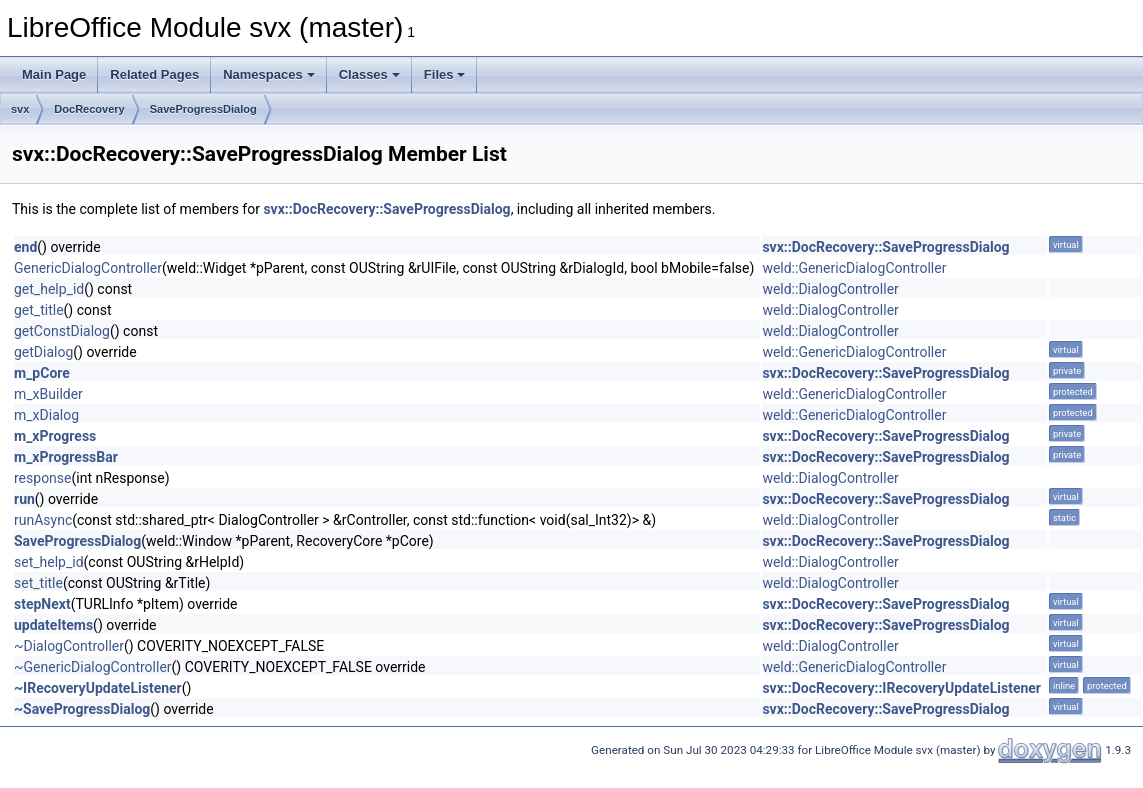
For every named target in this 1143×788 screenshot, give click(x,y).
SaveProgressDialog (203, 109)
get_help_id (49, 289)
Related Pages (154, 74)
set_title (38, 583)
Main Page (54, 74)
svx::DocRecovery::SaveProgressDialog (386, 209)
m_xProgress (55, 436)
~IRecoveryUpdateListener (98, 688)
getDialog (43, 352)
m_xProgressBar (66, 457)
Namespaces (269, 74)
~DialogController (69, 646)
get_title (39, 310)
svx (20, 109)
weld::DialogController (830, 289)
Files (445, 74)
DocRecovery (89, 109)
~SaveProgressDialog (82, 709)
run (24, 499)
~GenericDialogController (93, 667)
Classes (369, 74)
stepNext (42, 604)
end (25, 247)
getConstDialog (62, 331)
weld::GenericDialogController (854, 268)
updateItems (53, 625)
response (43, 478)
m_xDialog (46, 415)
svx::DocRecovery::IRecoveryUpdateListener (901, 688)
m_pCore (42, 373)
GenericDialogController (88, 268)
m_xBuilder (48, 394)
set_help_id (49, 562)
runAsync (43, 520)
